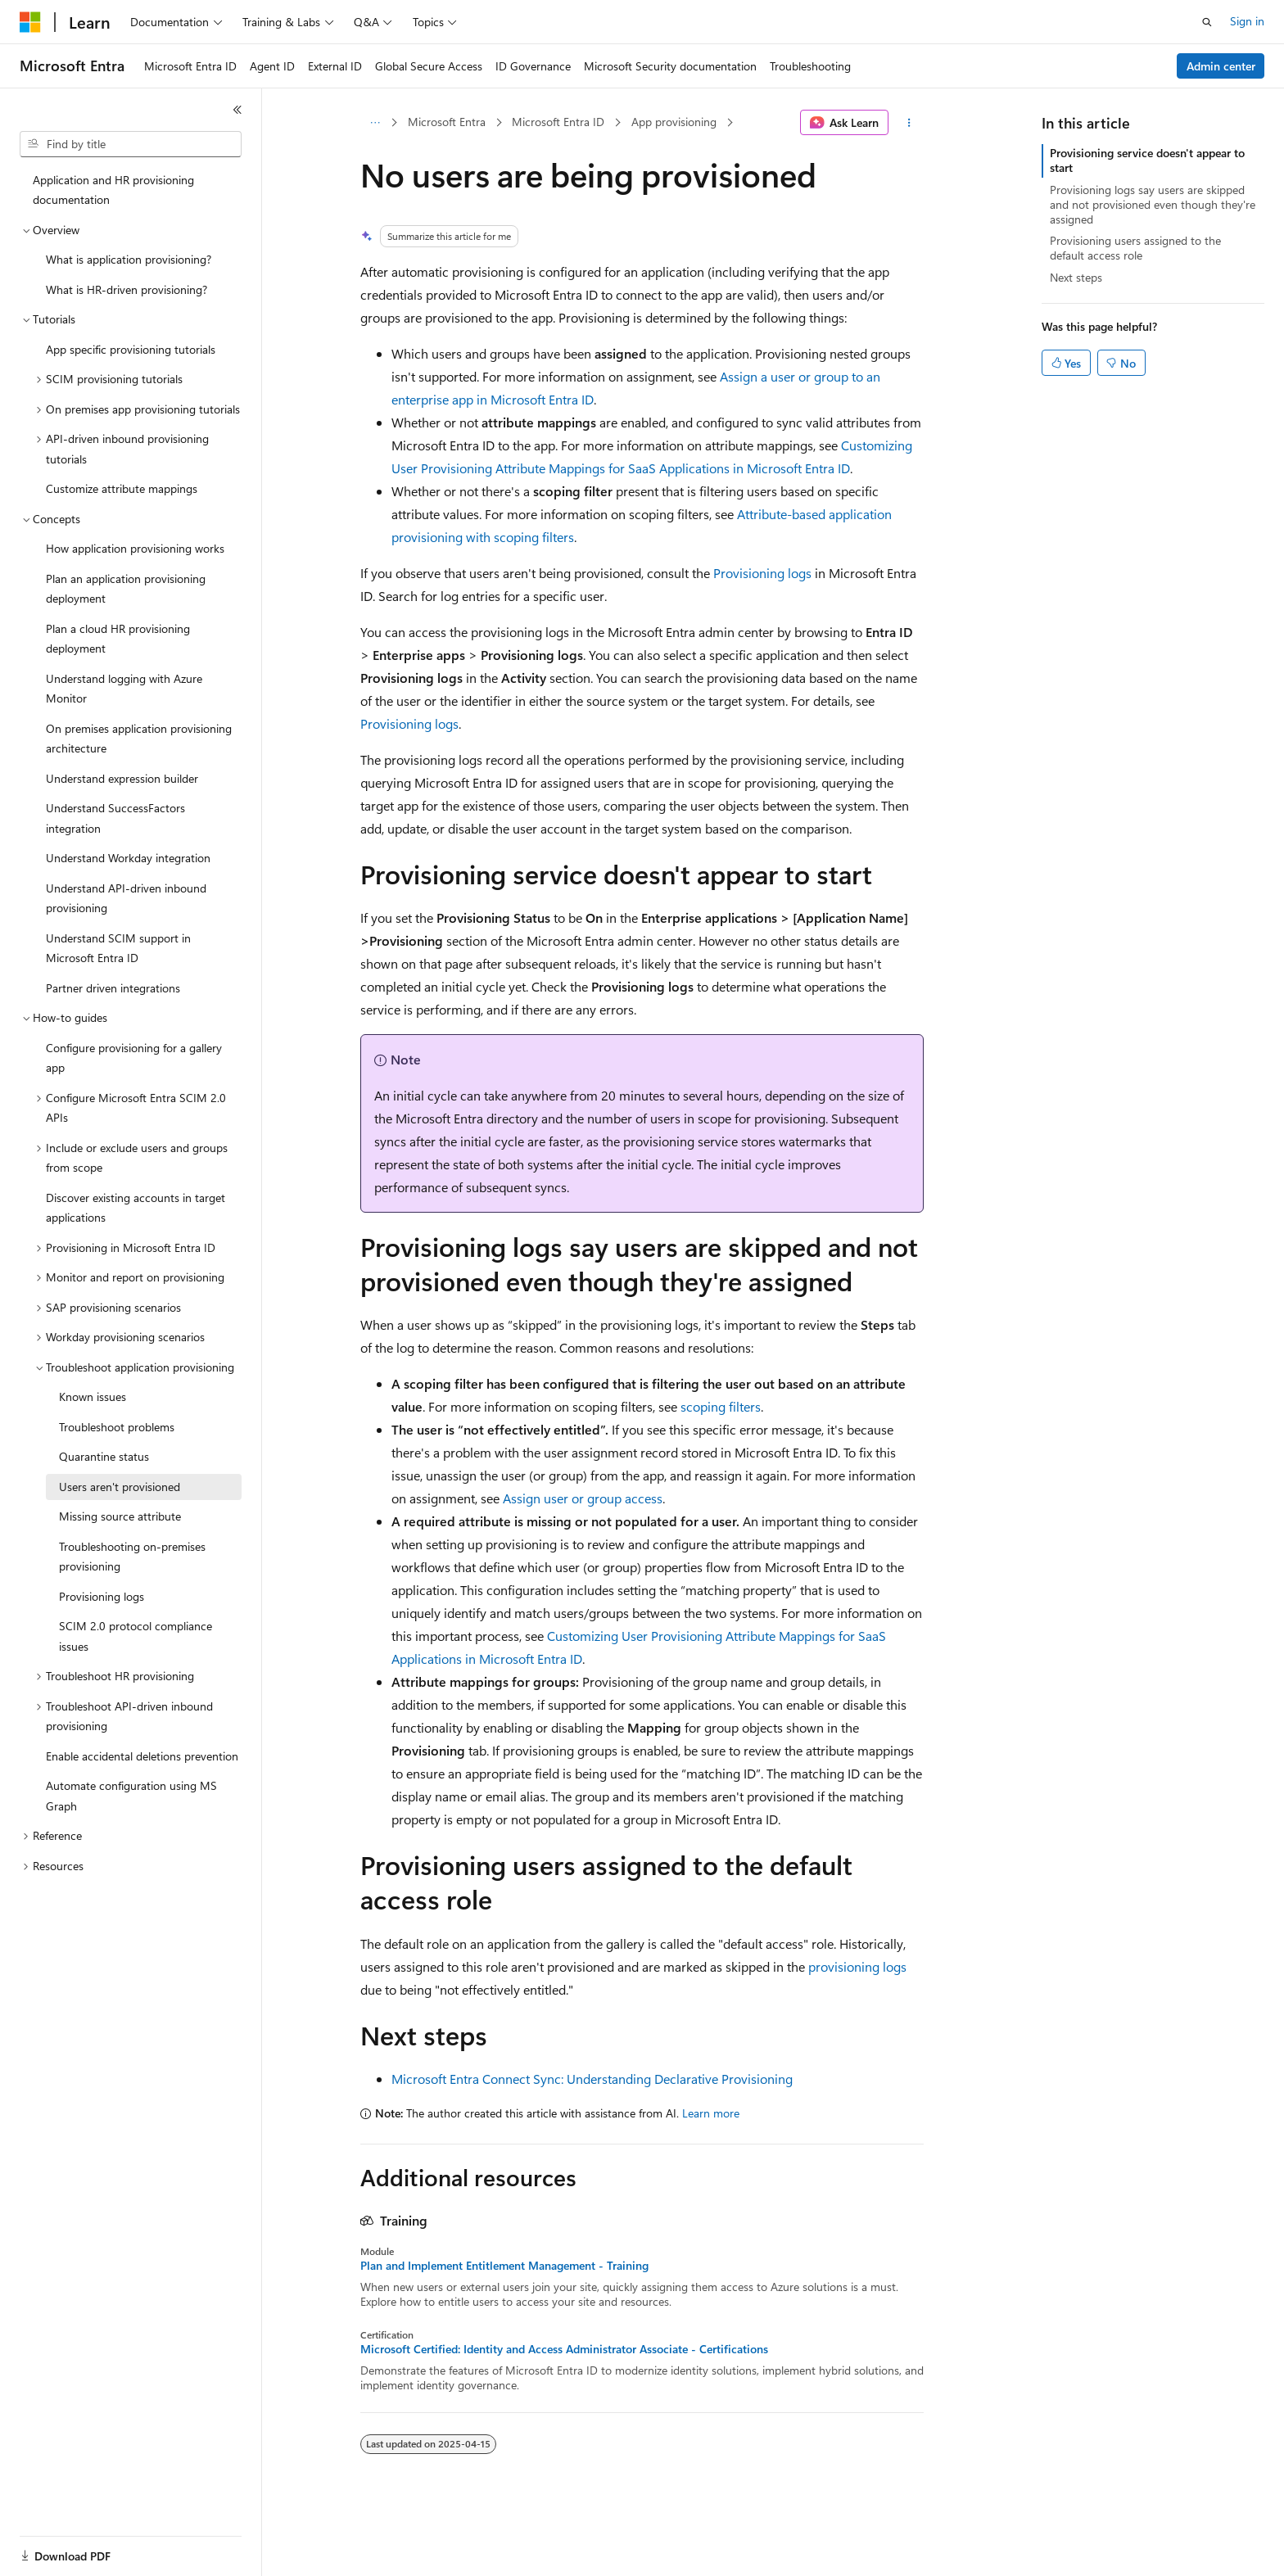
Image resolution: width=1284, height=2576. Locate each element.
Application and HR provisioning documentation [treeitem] (113, 190)
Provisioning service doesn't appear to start (1147, 160)
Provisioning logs (762, 572)
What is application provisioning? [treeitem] (128, 259)
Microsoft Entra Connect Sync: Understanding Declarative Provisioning (592, 2078)
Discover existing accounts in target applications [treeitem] (135, 1208)
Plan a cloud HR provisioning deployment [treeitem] (118, 639)
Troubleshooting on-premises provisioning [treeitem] (132, 1557)
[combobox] (131, 144)
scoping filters (720, 1406)
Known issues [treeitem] (92, 1396)
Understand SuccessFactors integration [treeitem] (115, 818)
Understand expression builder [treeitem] (122, 778)
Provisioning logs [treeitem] (101, 1596)
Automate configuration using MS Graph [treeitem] (131, 1796)
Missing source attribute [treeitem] (120, 1516)
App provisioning (674, 121)
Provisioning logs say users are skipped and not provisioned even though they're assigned (1152, 204)
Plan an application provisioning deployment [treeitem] (126, 589)
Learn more (710, 2113)
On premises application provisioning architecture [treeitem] (139, 739)
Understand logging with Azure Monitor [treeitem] (124, 689)
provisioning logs (857, 1966)
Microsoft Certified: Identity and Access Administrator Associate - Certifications (564, 2349)
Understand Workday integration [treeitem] (128, 857)
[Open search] (1207, 22)
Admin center (1221, 66)
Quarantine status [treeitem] (104, 1456)
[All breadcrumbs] (374, 123)
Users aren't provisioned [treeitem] (119, 1486)
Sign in (1247, 21)
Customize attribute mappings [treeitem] (121, 488)
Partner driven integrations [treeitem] (113, 988)
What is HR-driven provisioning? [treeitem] (126, 289)
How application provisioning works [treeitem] (135, 548)
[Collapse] (237, 109)
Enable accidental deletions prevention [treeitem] (142, 1756)
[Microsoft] (30, 22)
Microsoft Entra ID (558, 121)
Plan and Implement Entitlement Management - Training (504, 2265)
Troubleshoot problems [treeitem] (116, 1427)
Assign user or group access (582, 1498)
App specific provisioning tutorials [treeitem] (130, 349)
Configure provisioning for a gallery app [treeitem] (134, 1058)
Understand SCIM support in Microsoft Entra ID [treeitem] (118, 948)
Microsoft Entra (447, 121)
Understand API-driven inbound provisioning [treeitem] (126, 898)
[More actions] (909, 123)
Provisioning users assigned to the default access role (1135, 248)
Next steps (1076, 277)
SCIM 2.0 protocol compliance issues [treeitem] (135, 1636)
